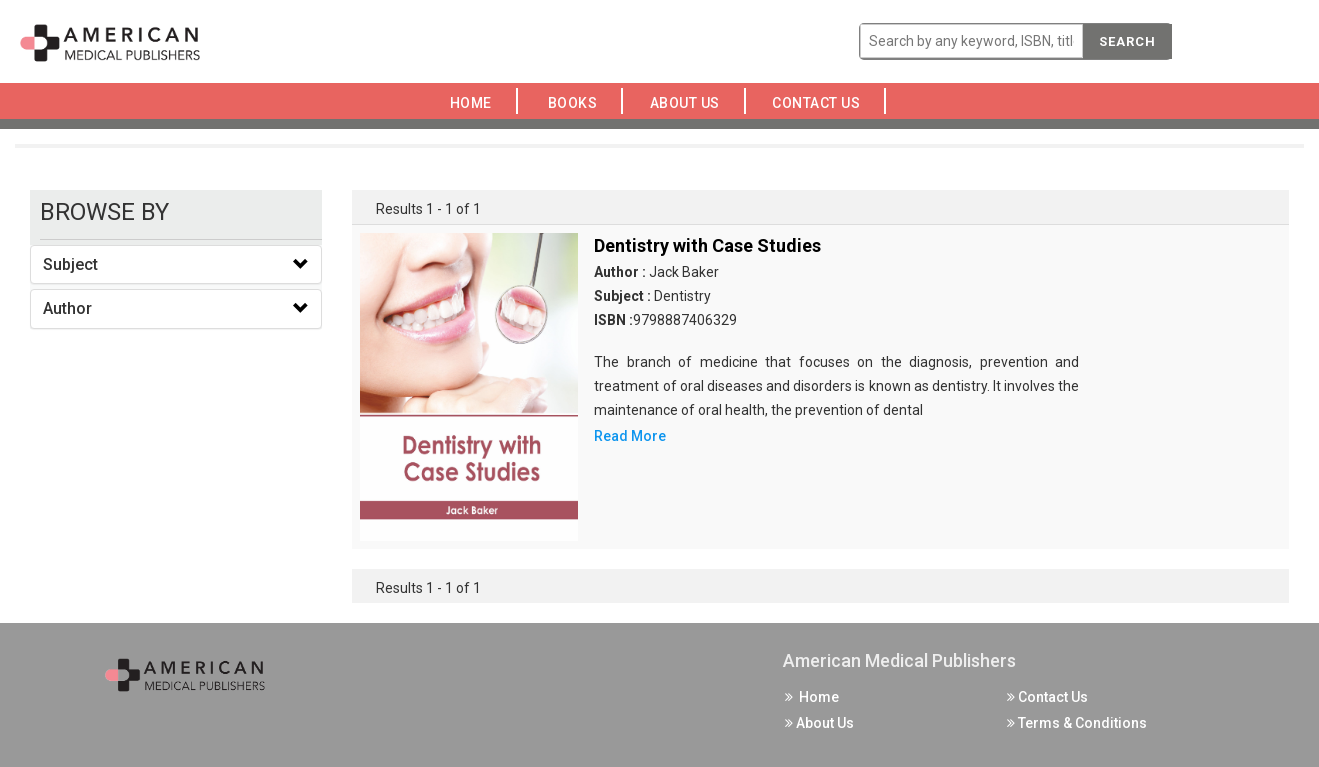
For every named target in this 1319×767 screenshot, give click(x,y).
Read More (630, 436)
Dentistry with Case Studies (707, 245)
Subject (70, 264)
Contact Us (822, 103)
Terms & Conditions (1077, 723)
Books (576, 103)
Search (1127, 41)
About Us (690, 103)
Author (67, 308)
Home (474, 103)
